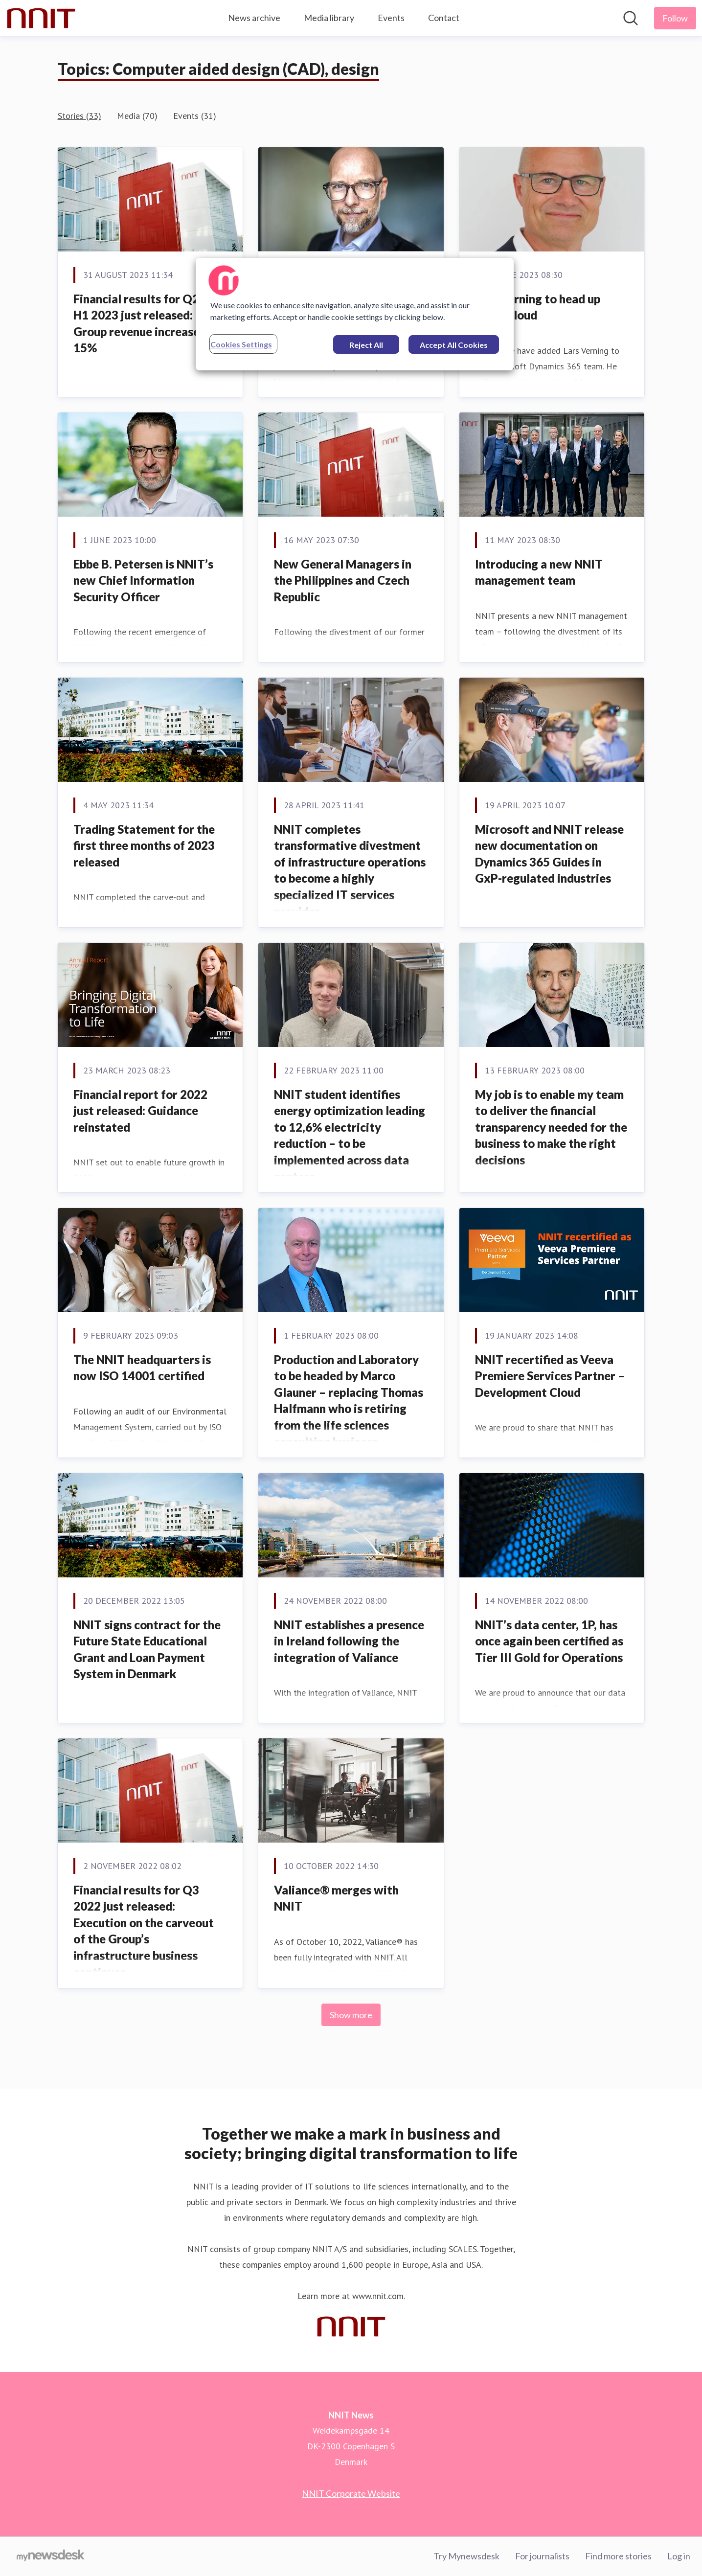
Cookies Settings (241, 344)
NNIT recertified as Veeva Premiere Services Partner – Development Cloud (550, 1375)
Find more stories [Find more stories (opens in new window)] (618, 2556)
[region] (355, 314)
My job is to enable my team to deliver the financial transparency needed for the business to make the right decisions (551, 1127)
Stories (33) (79, 115)
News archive (254, 17)
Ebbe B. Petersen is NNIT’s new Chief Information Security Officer (143, 580)
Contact (443, 17)
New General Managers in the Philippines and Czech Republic (342, 580)
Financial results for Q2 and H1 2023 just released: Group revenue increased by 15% (147, 323)
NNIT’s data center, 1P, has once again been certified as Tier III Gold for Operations (549, 1641)
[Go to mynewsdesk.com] (51, 2556)
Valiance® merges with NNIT (336, 1898)
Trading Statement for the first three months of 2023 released (144, 845)
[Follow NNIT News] (675, 18)
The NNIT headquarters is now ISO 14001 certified (142, 1367)
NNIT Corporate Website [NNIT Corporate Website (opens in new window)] (351, 2493)
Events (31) (194, 115)
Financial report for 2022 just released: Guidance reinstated (140, 1110)
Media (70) (137, 115)
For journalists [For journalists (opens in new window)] (542, 2556)
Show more (351, 2014)
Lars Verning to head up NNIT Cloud (537, 307)
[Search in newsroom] (630, 18)
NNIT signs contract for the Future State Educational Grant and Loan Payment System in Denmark (147, 1649)
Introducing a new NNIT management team (539, 572)
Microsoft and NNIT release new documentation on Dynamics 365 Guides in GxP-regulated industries (549, 854)
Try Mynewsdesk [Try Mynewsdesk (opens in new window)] (466, 2556)
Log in (678, 2556)
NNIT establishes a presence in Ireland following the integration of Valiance (349, 1641)
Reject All (366, 344)
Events (391, 17)
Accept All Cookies (454, 344)
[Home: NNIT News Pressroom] (41, 17)
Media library (329, 17)
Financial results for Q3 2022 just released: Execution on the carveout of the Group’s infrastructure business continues (143, 1931)
